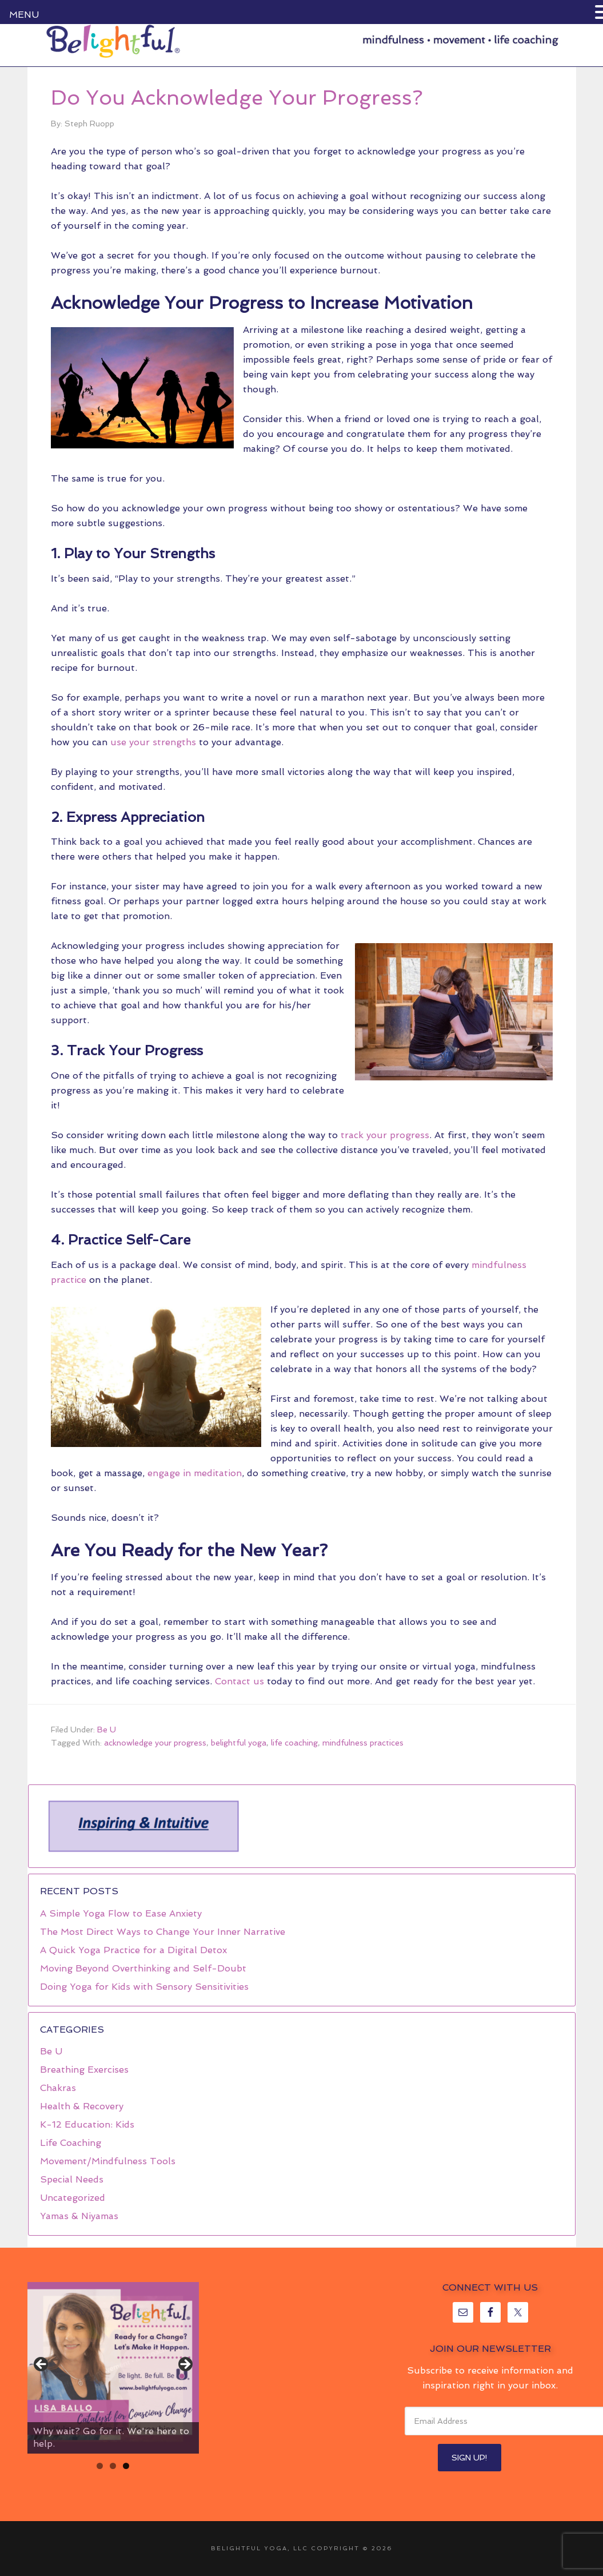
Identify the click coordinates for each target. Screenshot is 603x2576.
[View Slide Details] (113, 2368)
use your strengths (153, 742)
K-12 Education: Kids (87, 2124)
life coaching (294, 1742)
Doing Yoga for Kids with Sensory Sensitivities (144, 1986)
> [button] (184, 2365)
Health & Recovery (81, 2106)
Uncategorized (72, 2197)
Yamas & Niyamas (79, 2216)
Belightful (113, 41)
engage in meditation (194, 1473)
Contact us (239, 1681)
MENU (24, 14)
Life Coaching (70, 2142)
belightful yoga (238, 1742)
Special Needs (71, 2179)
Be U (106, 1729)
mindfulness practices (363, 1742)
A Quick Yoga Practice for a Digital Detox (133, 1950)
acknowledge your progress (155, 1742)
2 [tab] (113, 2466)
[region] (143, 1826)
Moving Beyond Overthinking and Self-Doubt (143, 1968)
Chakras (58, 2087)
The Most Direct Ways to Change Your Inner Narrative (162, 1931)
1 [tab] (100, 2466)
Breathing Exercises (84, 2069)
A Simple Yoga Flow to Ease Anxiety (121, 1913)
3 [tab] (126, 2466)
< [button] (41, 2365)
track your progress (385, 1135)
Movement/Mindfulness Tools (107, 2161)
